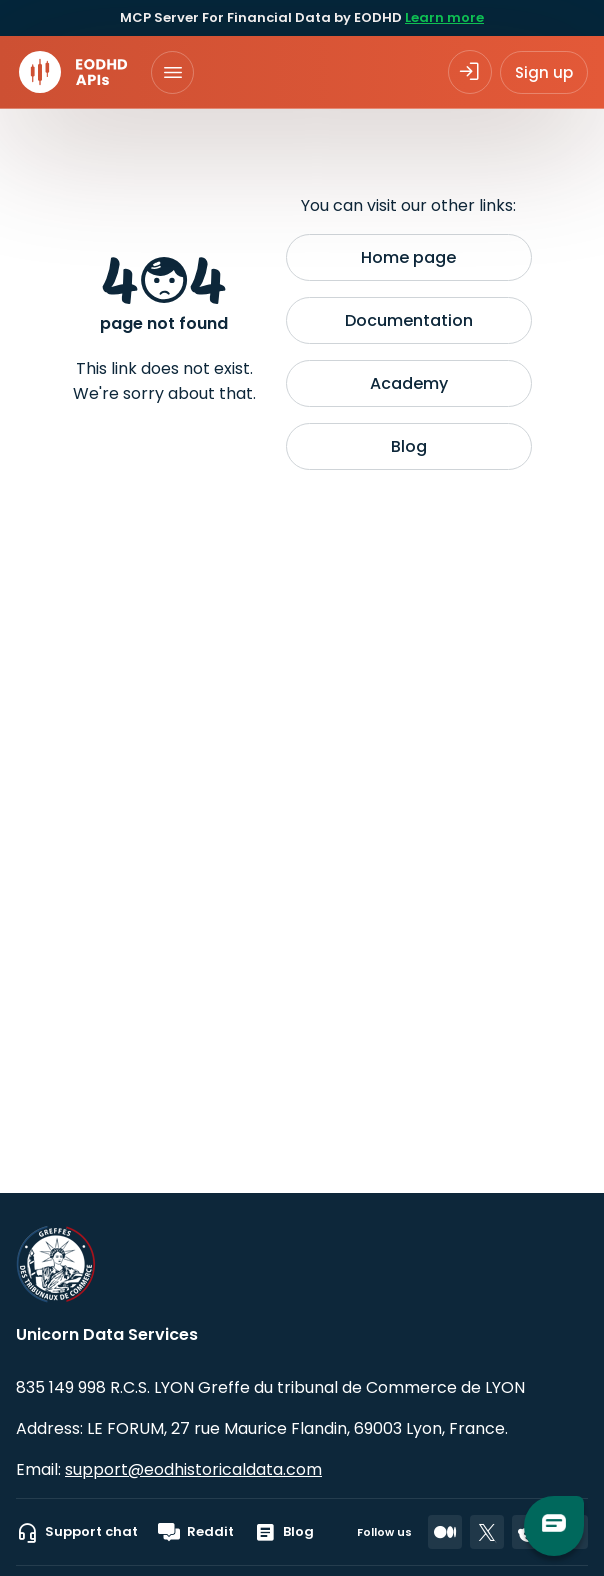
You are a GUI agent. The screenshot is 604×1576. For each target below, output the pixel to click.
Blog (409, 446)
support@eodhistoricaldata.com (193, 1469)
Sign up (544, 72)
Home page (408, 257)
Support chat (77, 1532)
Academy (409, 383)
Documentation (409, 320)
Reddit (196, 1532)
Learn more (444, 17)
